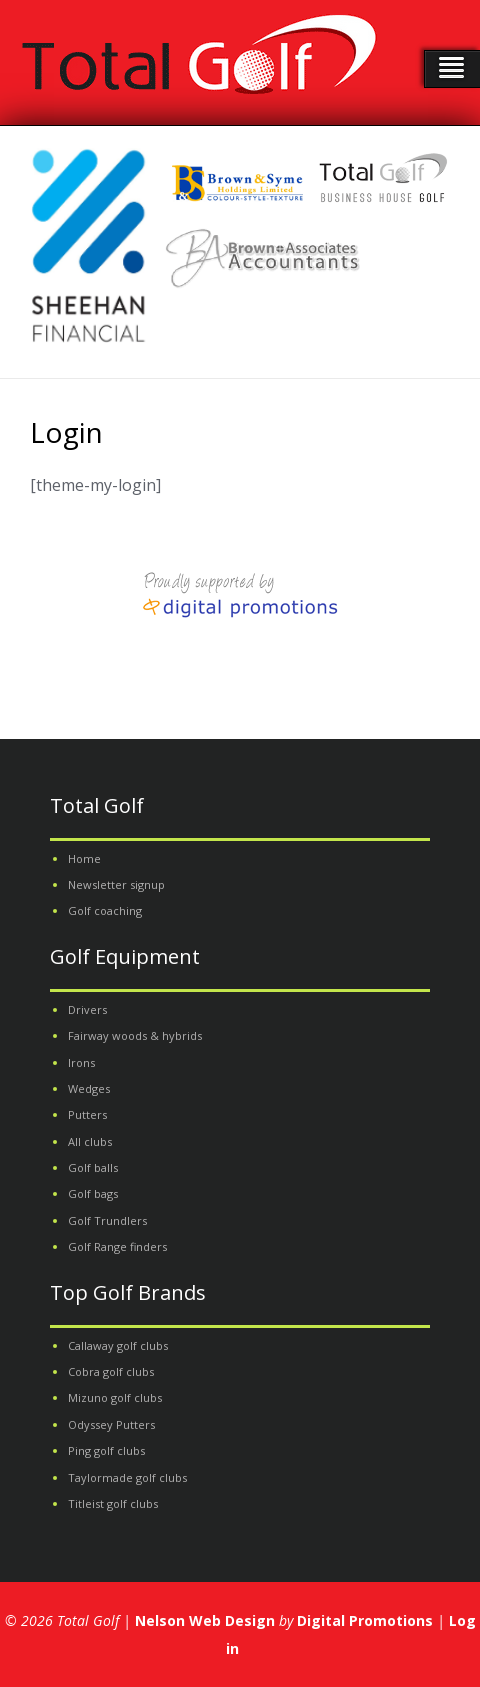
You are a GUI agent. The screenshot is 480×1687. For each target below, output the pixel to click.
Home (84, 858)
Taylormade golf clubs (127, 1477)
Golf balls (93, 1167)
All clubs (90, 1141)
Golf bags (93, 1193)
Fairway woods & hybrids (135, 1035)
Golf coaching (105, 910)
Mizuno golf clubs (115, 1397)
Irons (81, 1062)
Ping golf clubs (106, 1450)
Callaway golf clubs (118, 1345)
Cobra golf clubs (111, 1371)
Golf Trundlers (107, 1220)
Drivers (87, 1009)
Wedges (89, 1088)
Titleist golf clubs (113, 1503)
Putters (87, 1114)
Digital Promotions (365, 1620)
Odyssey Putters (111, 1424)
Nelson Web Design (205, 1620)
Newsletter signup (116, 884)
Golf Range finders (117, 1246)
